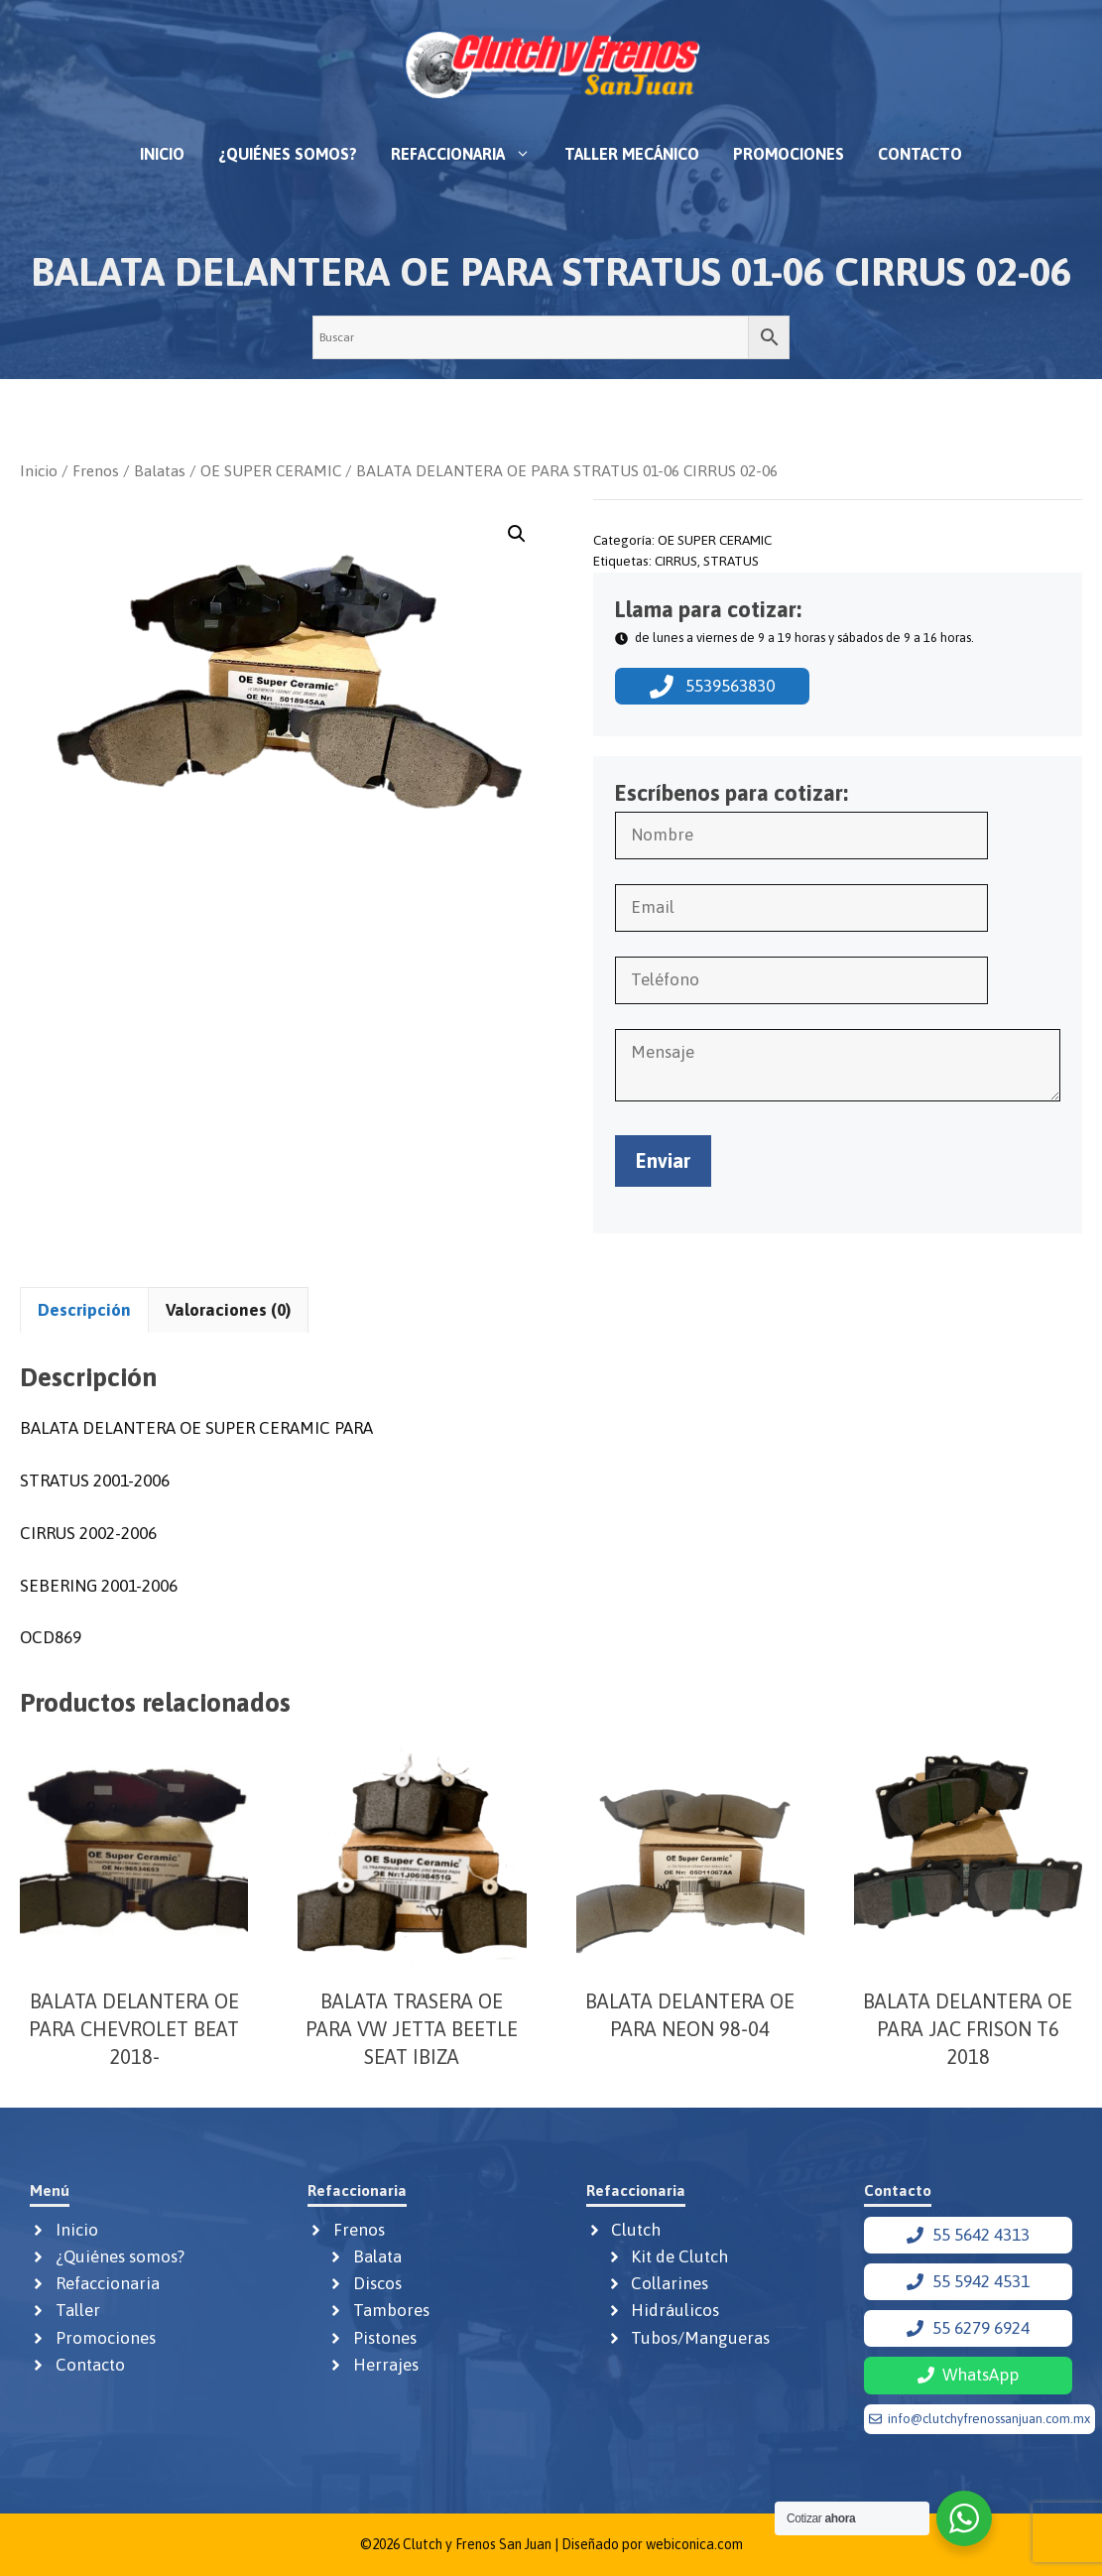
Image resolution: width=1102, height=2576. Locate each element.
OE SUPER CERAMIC (270, 470)
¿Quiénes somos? (287, 154)
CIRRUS (676, 561)
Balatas (159, 470)
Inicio (162, 154)
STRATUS (731, 561)
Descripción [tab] (84, 1310)
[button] (517, 534)
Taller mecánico (631, 154)
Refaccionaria (469, 154)
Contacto (920, 154)
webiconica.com (694, 2544)
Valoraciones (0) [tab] (228, 1310)
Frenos (95, 470)
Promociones (788, 154)
